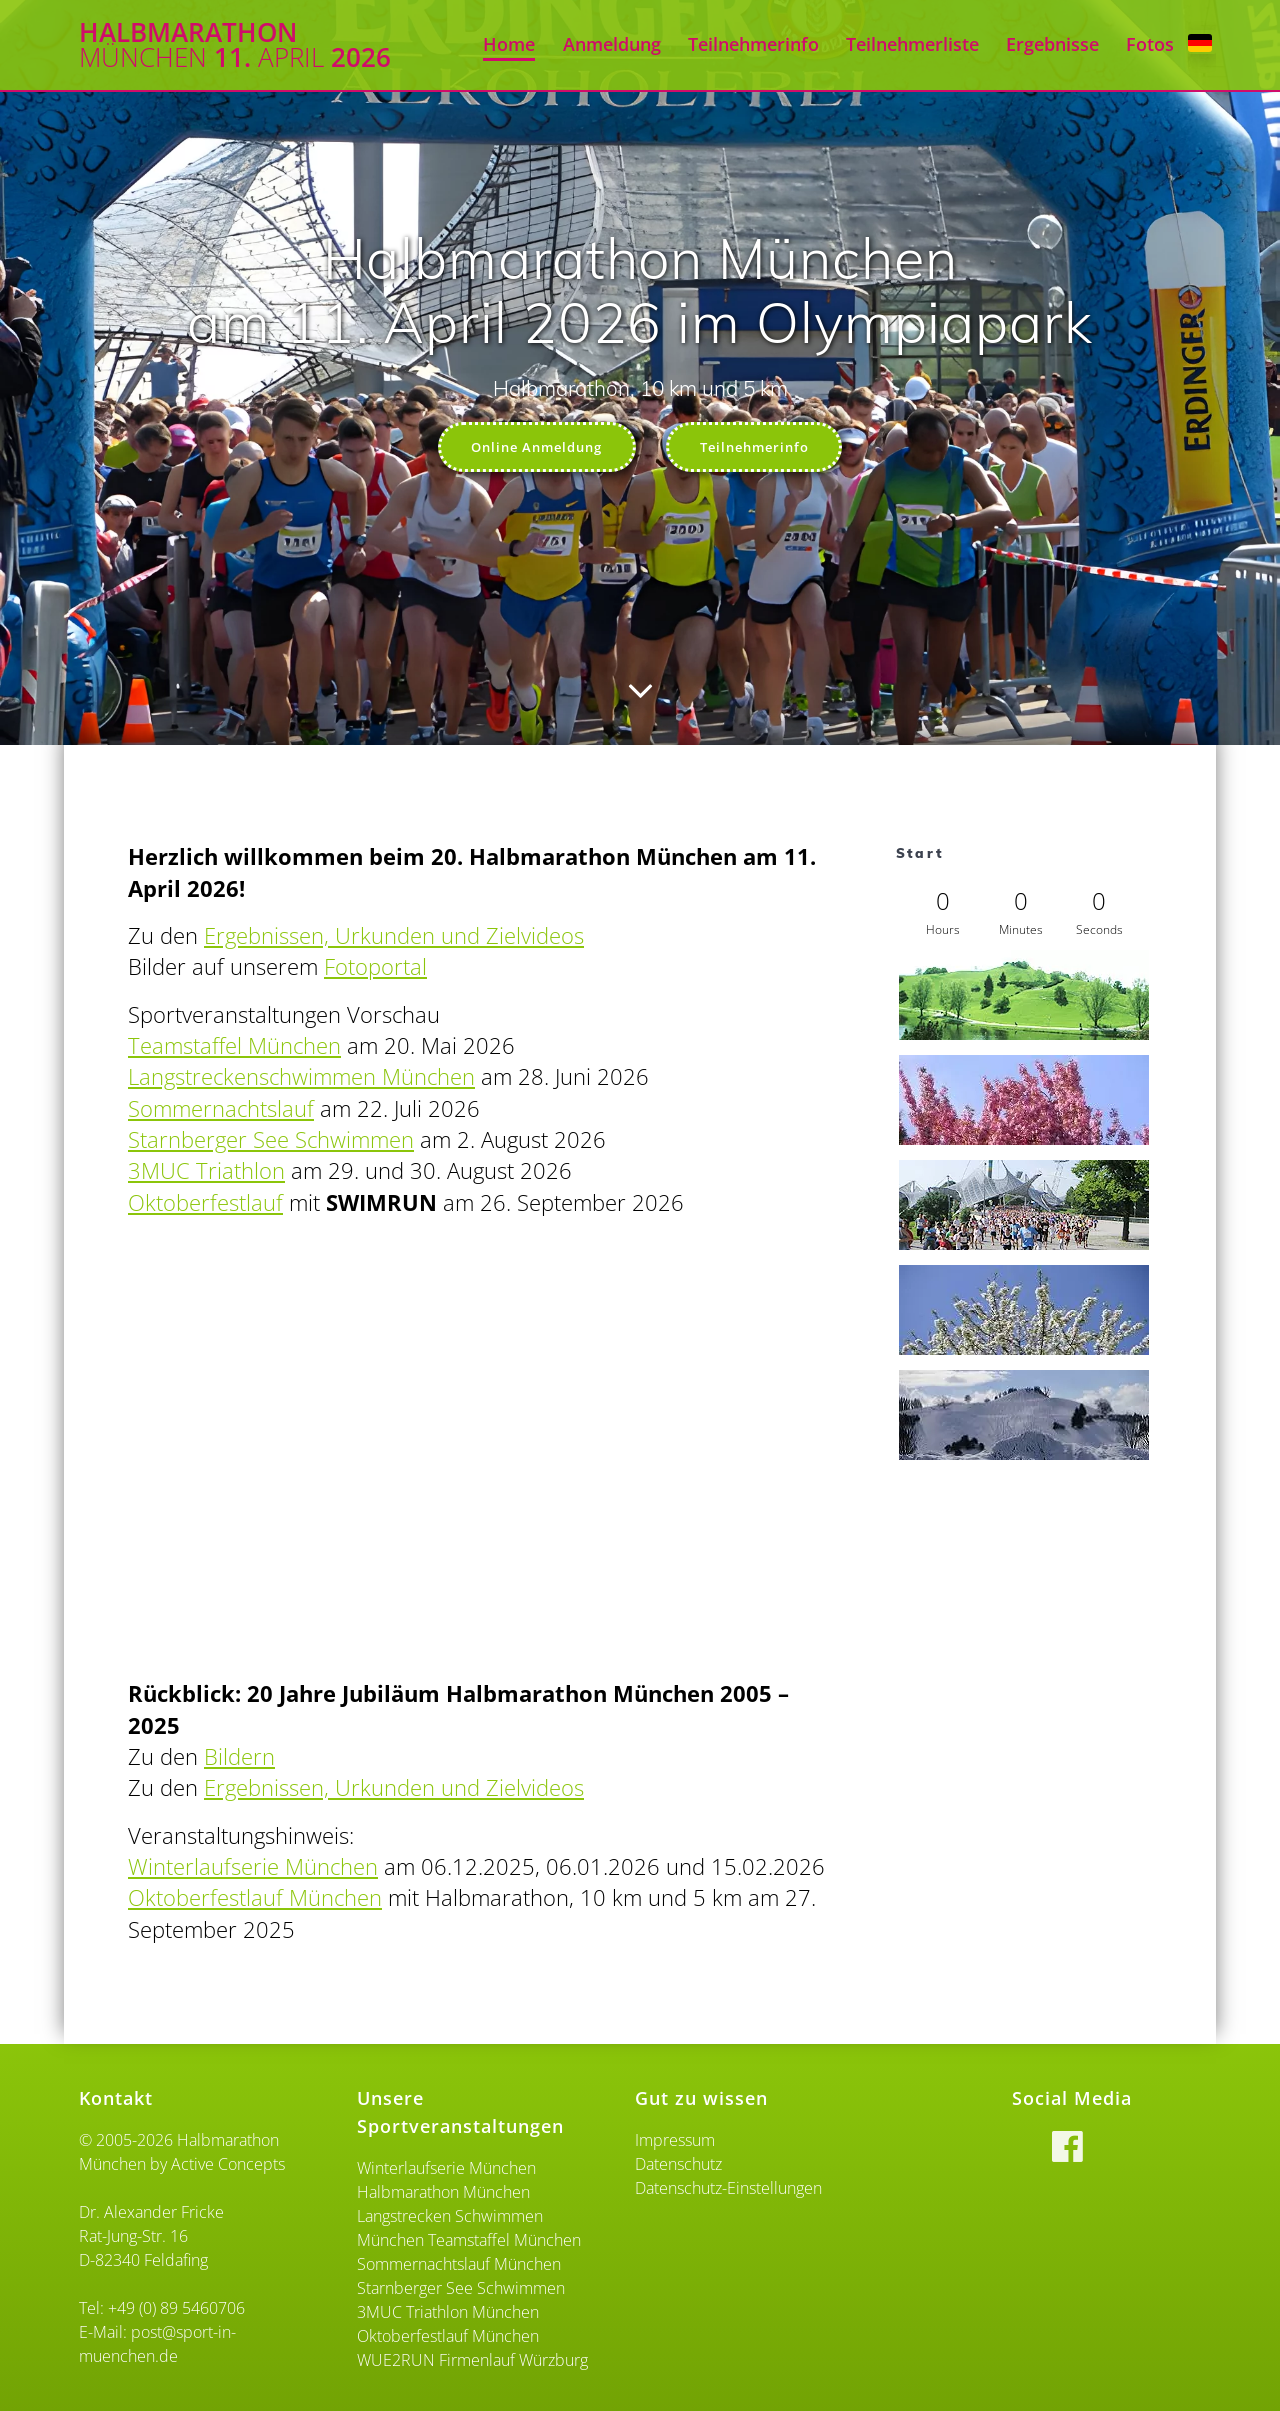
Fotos (1150, 44)
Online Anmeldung (531, 447)
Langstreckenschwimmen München (301, 1078)
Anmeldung (612, 44)
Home (509, 44)
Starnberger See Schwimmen (271, 1141)
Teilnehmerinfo (753, 44)
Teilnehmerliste (912, 44)
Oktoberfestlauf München (255, 1899)
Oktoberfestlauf (205, 1204)
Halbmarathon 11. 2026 (235, 45)
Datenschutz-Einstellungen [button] (728, 2188)
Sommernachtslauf (221, 1110)
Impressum (675, 2140)
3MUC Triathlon (206, 1172)
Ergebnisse (1052, 44)
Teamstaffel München (234, 1047)
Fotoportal (375, 968)
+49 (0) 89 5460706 (176, 2308)
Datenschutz (678, 2164)
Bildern (239, 1758)
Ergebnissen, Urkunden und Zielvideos (394, 937)
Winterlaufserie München (253, 1868)
